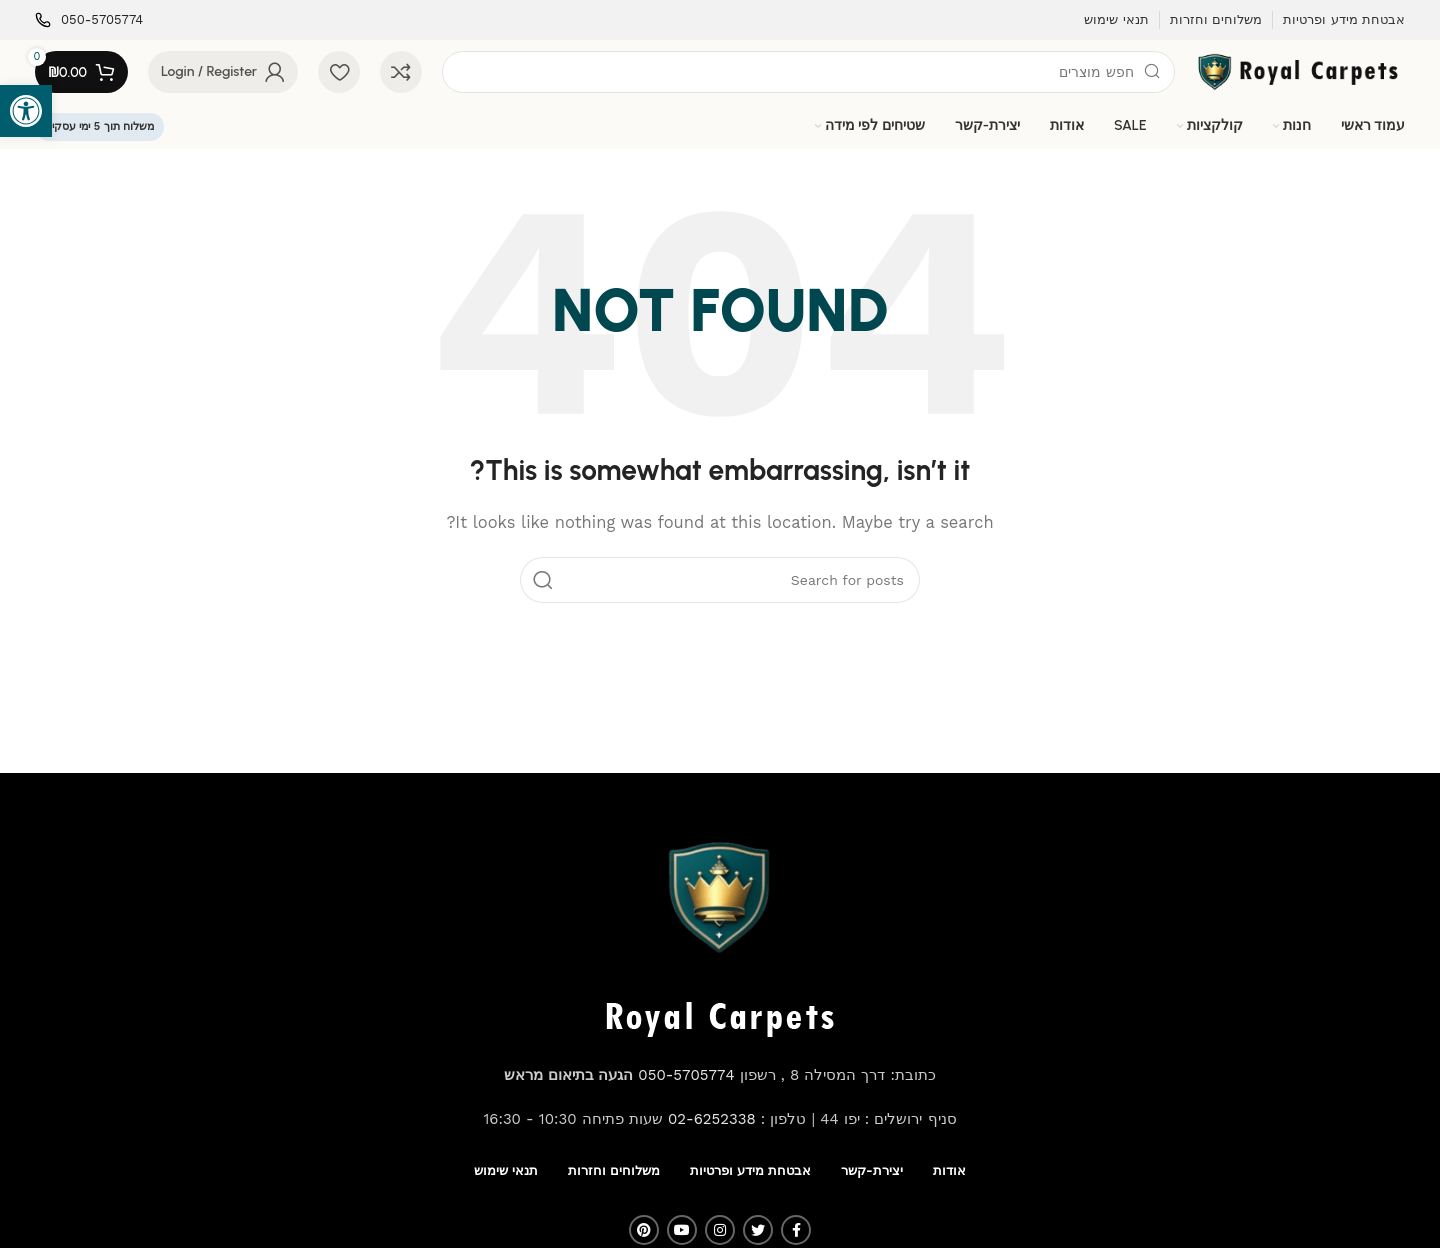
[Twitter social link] (758, 1230)
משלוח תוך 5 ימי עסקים (99, 126)
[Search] (808, 72)
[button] (26, 111)
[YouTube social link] (682, 1230)
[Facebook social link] (796, 1230)
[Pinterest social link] (644, 1230)
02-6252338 (712, 1119)
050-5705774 (686, 1075)
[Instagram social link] (720, 1230)
